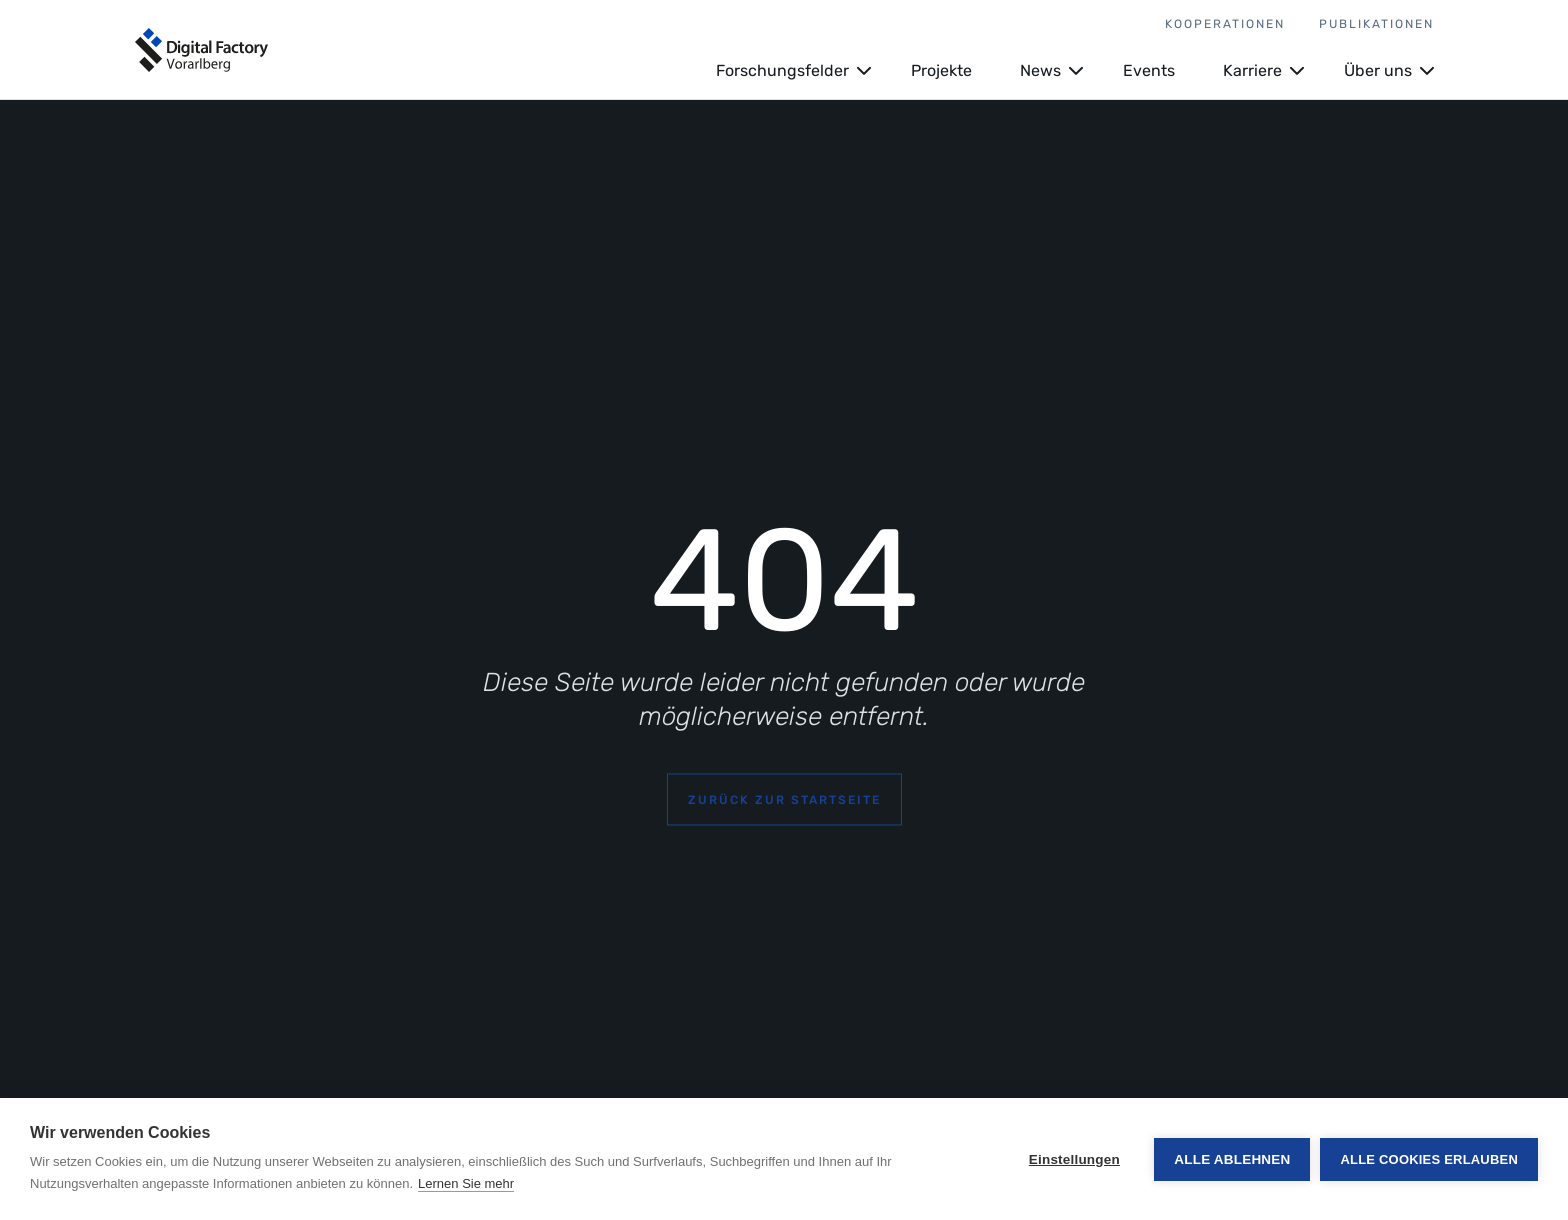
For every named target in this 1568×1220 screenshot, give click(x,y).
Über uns (1378, 70)
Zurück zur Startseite (784, 800)
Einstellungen (1074, 1159)
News (1040, 70)
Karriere (1252, 70)
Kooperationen (1225, 24)
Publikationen (1376, 24)
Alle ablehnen (1232, 1159)
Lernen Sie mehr (466, 1183)
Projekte (941, 70)
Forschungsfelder (782, 70)
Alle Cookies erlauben (1429, 1159)
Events (1149, 70)
